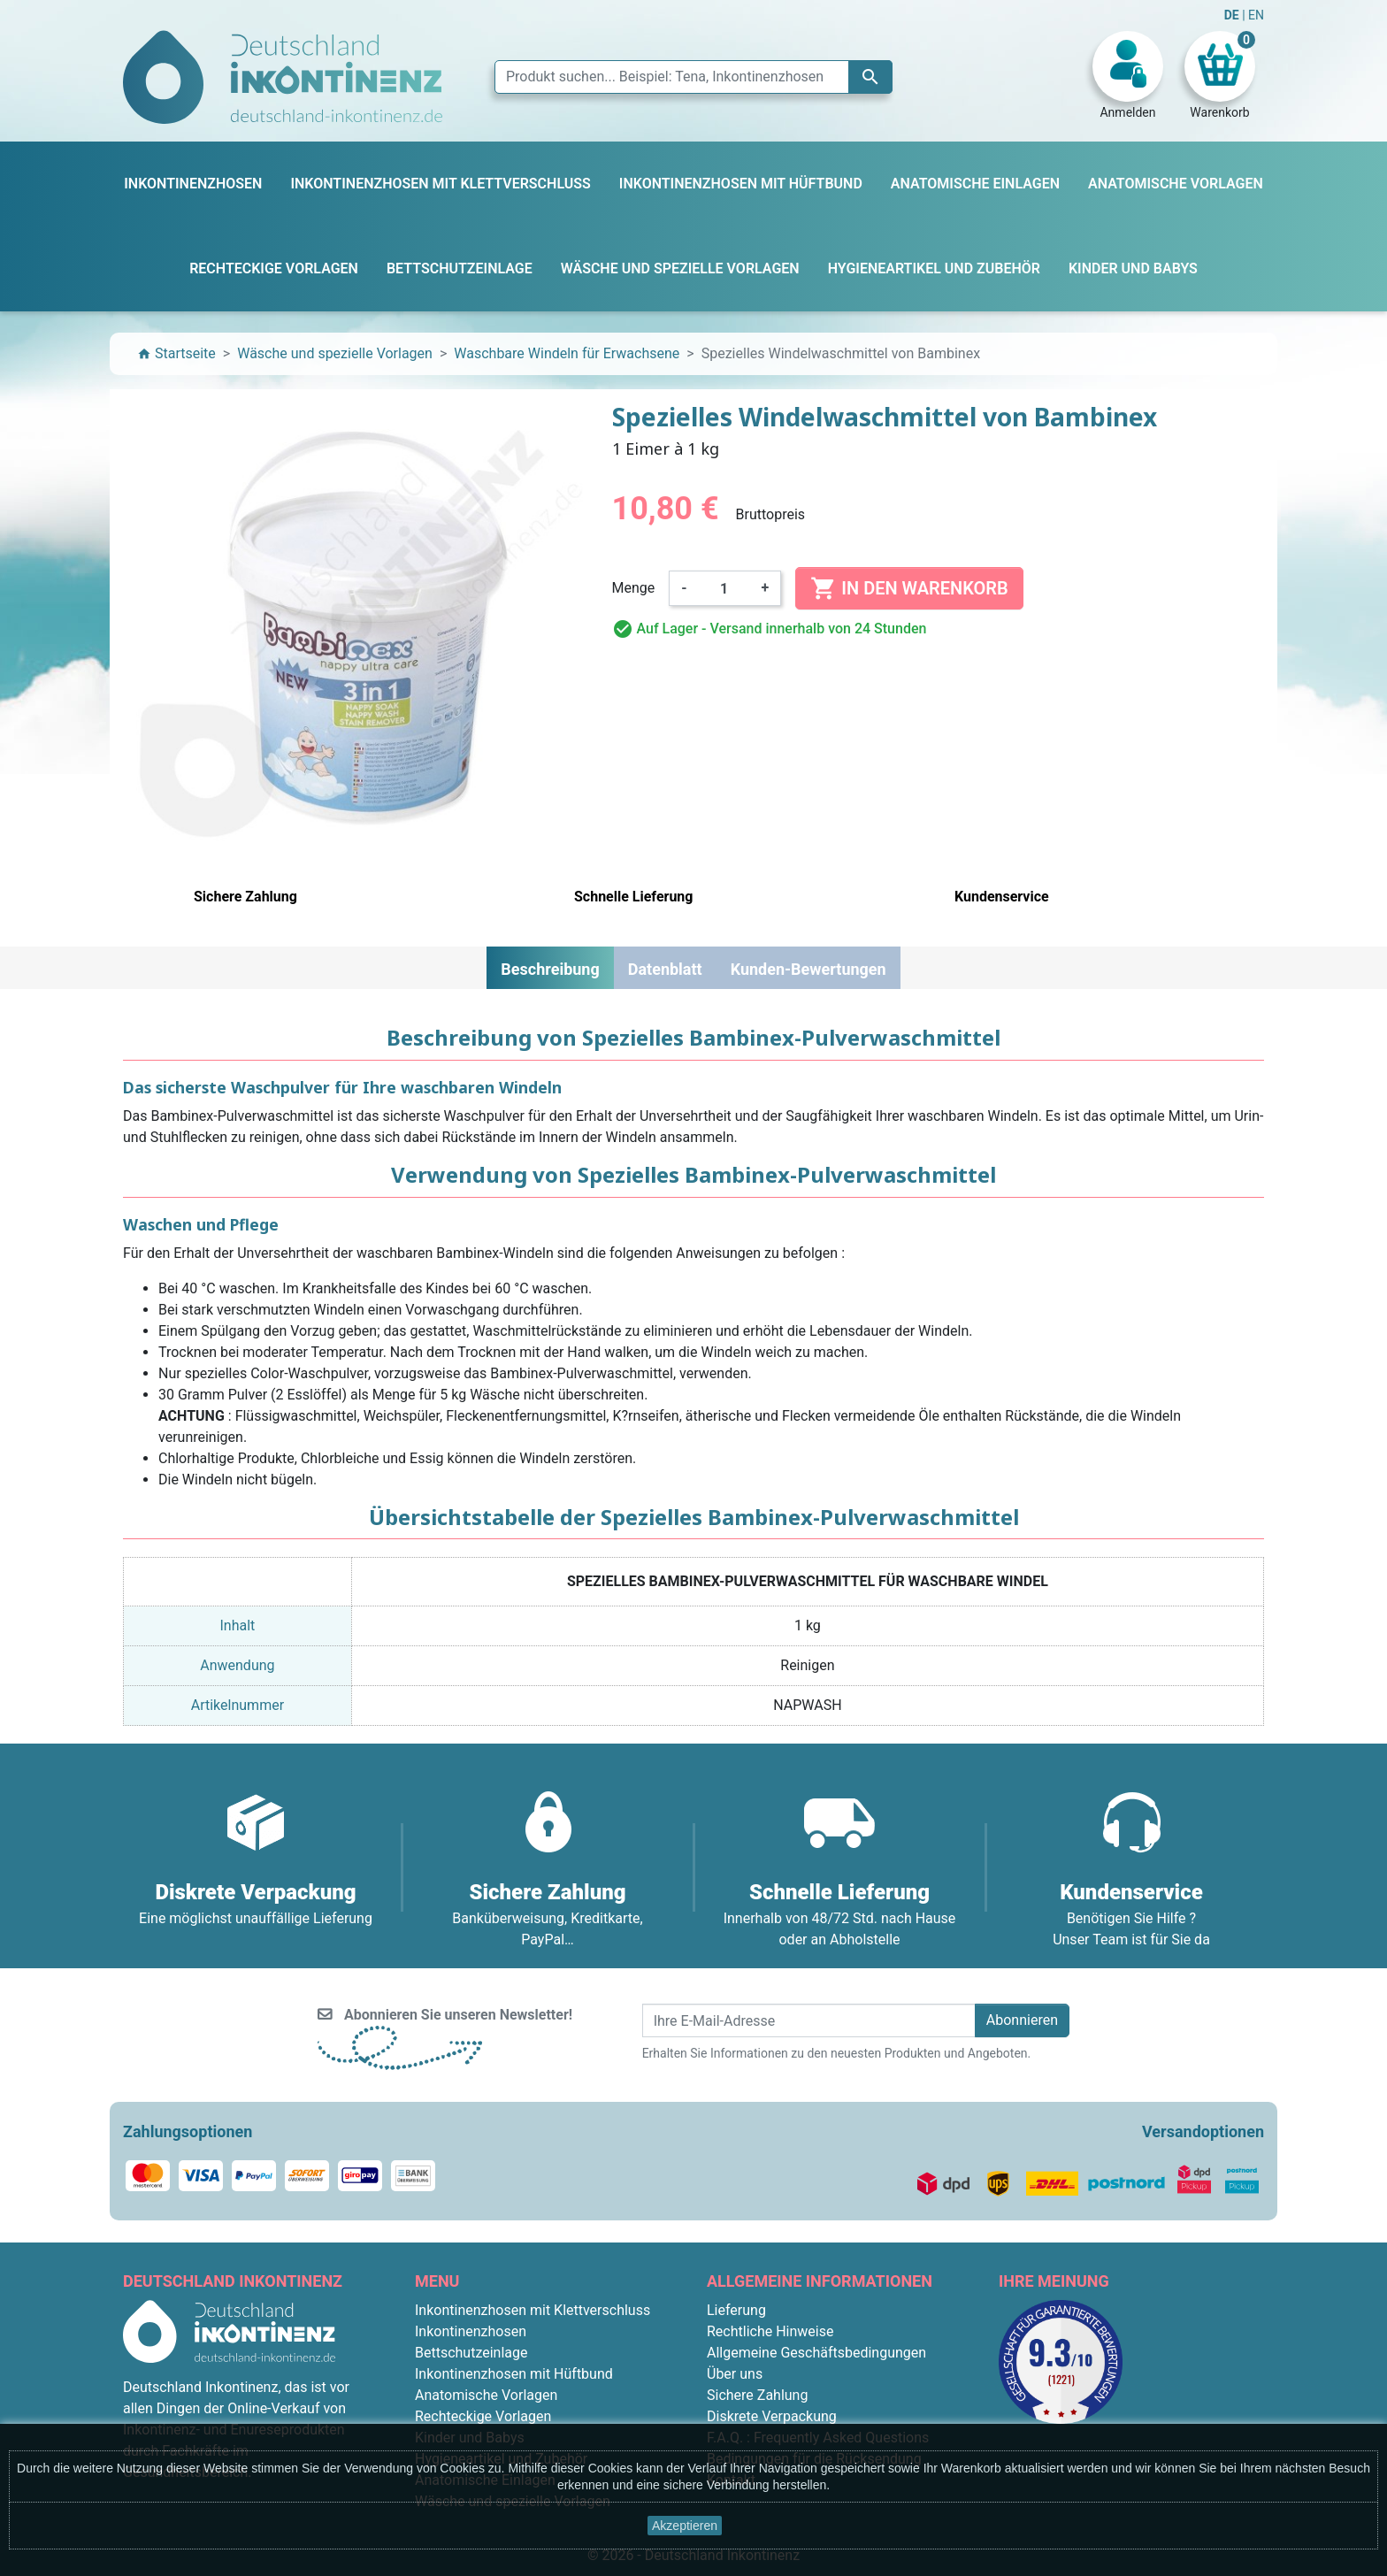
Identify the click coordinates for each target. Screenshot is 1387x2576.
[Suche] (693, 77)
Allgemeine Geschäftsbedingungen (816, 2352)
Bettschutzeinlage (471, 2352)
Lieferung (736, 2310)
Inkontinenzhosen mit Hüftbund (514, 2373)
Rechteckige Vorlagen (483, 2416)
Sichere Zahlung (757, 2395)
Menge (633, 587)
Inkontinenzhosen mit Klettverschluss (532, 2310)
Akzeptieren (684, 2525)
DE (1233, 15)
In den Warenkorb (909, 588)
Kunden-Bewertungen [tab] (808, 969)
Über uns (734, 2373)
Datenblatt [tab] (665, 969)
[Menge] (724, 588)
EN (1256, 15)
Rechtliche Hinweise (770, 2331)
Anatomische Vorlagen (486, 2395)
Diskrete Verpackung (772, 2416)
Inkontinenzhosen (470, 2331)
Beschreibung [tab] (550, 969)
